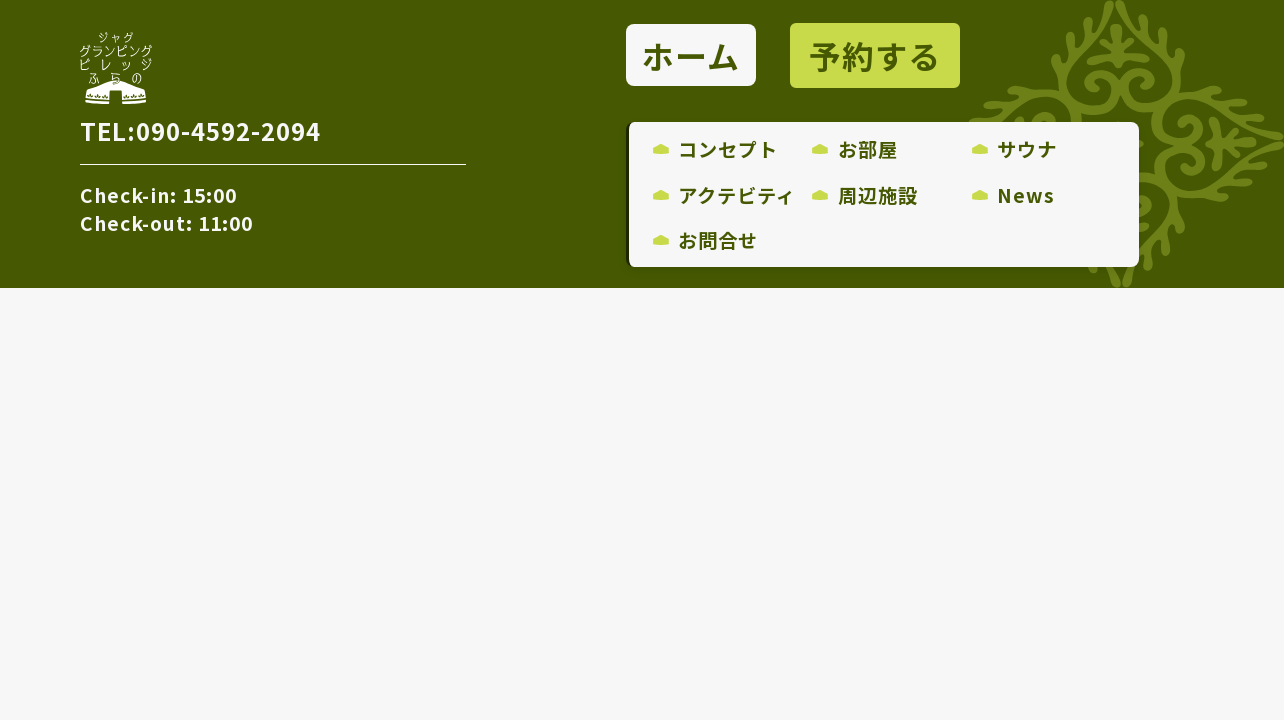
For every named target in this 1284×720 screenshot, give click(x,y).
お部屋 (855, 149)
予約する (875, 56)
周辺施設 (865, 195)
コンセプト (716, 149)
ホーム (691, 56)
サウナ (1015, 149)
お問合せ (706, 240)
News (1014, 195)
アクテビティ (725, 195)
